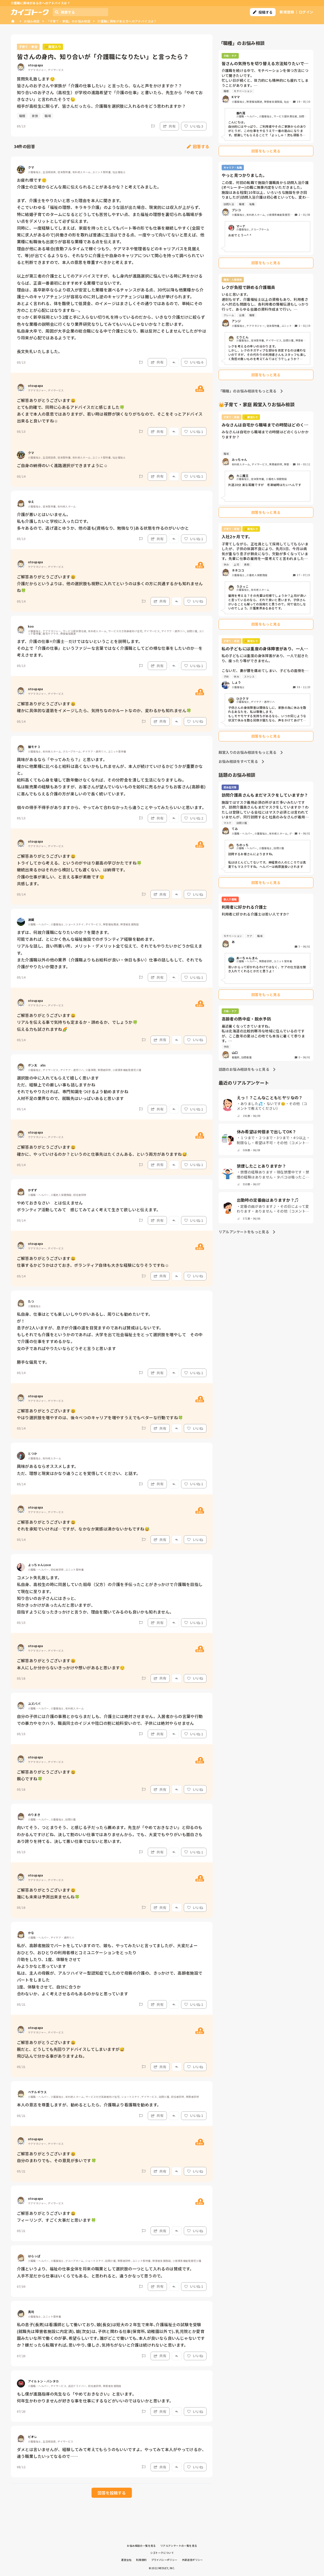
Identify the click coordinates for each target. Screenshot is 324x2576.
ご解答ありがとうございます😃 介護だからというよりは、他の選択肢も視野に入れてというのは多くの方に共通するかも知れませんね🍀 (110, 583)
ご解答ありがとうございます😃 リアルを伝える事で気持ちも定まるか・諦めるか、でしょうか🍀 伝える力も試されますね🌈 (77, 1022)
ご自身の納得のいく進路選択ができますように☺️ (62, 465)
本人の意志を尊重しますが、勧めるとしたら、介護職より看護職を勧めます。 (89, 2105)
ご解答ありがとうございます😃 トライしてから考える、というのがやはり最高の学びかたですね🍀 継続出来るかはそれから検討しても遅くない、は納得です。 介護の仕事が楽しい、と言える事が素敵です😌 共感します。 (79, 870)
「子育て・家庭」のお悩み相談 (69, 21)
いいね (195, 601)
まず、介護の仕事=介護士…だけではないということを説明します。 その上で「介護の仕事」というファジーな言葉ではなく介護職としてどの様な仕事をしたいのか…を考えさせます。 (110, 648)
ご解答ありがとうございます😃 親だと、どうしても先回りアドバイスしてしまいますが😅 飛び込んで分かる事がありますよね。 (71, 2049)
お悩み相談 (32, 21)
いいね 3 (193, 126)
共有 (169, 126)
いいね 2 (193, 818)
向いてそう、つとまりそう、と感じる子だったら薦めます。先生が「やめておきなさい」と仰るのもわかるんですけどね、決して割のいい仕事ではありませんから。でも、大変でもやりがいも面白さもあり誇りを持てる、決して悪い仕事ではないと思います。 (110, 1834)
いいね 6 (193, 362)
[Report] (153, 126)
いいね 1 (193, 431)
